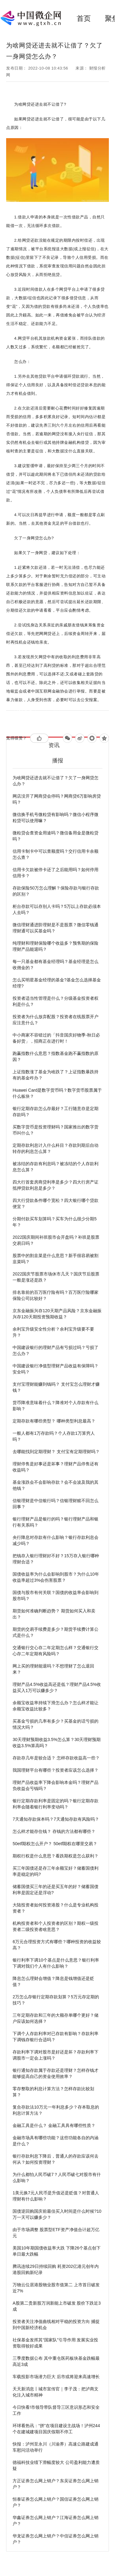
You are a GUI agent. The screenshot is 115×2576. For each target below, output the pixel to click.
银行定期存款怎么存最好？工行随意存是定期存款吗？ (55, 1111)
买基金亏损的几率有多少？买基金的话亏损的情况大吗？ (55, 1724)
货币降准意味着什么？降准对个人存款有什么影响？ (55, 1405)
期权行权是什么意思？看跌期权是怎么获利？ (55, 1855)
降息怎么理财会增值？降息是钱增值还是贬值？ (53, 1981)
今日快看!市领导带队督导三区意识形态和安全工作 (56, 2410)
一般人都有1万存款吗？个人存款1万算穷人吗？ (54, 1436)
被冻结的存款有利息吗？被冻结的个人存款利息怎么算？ (55, 1166)
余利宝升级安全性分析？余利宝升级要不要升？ (53, 1332)
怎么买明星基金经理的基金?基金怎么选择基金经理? (57, 982)
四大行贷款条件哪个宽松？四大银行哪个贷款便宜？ (55, 1203)
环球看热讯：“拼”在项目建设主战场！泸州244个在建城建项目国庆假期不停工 (56, 2428)
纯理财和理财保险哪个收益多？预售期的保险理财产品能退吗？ (55, 946)
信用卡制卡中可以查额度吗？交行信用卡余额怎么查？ (55, 854)
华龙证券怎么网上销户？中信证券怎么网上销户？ (55, 2538)
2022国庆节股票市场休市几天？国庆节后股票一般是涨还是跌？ (56, 1276)
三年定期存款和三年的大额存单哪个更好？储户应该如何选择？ (55, 2018)
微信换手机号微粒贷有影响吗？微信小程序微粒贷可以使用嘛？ (55, 817)
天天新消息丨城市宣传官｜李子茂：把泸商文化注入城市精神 (55, 2391)
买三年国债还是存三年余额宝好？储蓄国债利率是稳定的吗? (55, 1871)
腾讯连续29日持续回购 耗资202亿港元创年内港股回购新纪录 (56, 2269)
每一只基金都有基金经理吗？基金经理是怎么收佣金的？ (55, 964)
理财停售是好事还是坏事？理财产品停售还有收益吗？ (55, 1466)
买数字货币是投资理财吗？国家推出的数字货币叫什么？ (55, 1129)
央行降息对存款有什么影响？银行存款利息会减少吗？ (55, 1540)
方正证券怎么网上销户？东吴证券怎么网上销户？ (55, 2483)
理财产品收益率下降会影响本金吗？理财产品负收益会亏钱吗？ (55, 1785)
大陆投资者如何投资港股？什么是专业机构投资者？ (55, 1907)
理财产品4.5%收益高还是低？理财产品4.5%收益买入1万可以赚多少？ (57, 1687)
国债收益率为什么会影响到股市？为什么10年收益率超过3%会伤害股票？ (56, 1577)
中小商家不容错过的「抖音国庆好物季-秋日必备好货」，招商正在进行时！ (56, 1038)
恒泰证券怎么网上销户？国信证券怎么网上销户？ (55, 2502)
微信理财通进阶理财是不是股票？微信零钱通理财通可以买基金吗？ (55, 927)
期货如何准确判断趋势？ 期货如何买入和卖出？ (54, 1613)
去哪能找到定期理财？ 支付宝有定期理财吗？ (56, 1451)
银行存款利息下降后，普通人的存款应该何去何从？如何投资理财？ (55, 2159)
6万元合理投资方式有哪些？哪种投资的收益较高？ (57, 1944)
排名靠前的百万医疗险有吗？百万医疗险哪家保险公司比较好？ (55, 1295)
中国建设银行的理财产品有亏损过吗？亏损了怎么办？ (55, 1350)
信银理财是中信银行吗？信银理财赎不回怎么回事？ (55, 1503)
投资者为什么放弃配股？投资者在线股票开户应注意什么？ (55, 1019)
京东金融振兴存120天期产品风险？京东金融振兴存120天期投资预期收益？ (57, 1313)
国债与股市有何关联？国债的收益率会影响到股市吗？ (55, 1595)
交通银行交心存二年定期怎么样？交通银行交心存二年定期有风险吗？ (55, 1650)
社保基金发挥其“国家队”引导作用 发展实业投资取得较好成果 (55, 2342)
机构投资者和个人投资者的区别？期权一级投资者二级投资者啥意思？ (55, 1926)
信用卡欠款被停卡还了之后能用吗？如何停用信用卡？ (55, 872)
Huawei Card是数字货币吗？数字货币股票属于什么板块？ (57, 1093)
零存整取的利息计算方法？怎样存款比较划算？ (53, 2091)
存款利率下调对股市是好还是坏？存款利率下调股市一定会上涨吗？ (55, 2054)
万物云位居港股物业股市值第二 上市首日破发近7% (56, 2287)
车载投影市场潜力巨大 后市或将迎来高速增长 (56, 2376)
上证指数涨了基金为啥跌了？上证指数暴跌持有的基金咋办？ (55, 1074)
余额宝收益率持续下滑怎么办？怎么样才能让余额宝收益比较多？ (55, 1705)
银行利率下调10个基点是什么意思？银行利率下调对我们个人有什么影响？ (56, 1963)
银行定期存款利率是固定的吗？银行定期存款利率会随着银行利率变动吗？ (55, 1803)
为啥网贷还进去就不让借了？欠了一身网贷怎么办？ (55, 780)
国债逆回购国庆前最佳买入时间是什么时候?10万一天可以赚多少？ (57, 2214)
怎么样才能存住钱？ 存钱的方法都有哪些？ (54, 1831)
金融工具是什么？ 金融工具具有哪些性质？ (54, 2125)
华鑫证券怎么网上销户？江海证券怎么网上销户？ (55, 2520)
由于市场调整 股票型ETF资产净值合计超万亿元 (56, 2232)
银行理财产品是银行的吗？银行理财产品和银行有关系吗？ (55, 1522)
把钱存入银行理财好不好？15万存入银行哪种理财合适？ (56, 1558)
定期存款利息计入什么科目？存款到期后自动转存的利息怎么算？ (55, 1148)
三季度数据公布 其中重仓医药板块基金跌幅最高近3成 (56, 2361)
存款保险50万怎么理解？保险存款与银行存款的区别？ (56, 891)
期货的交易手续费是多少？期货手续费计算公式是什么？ (55, 1632)
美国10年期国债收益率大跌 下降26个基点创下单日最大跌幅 (57, 2251)
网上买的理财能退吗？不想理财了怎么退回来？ (53, 1669)
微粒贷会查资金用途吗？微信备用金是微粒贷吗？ (55, 835)
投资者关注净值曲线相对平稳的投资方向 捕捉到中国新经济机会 (56, 2324)
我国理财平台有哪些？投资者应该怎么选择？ (55, 1770)
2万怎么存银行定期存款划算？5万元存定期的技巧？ (56, 1999)
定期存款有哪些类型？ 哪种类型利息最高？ (54, 1420)
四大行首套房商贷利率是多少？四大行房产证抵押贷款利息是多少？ (55, 1185)
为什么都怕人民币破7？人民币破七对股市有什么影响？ (57, 2177)
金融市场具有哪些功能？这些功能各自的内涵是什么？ (55, 2140)
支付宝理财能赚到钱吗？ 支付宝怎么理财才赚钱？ (56, 1387)
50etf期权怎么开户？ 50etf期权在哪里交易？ (55, 1843)
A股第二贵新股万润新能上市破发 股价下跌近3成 (57, 2306)
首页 (84, 18)
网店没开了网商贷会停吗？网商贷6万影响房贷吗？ (57, 799)
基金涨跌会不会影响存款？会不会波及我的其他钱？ (55, 1485)
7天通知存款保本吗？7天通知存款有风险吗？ (56, 1819)
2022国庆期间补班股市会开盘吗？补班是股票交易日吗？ (56, 1240)
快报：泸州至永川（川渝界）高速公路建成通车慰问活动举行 (55, 2447)
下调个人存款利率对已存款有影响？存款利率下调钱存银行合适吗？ (55, 2036)
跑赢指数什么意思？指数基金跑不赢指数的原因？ (55, 1056)
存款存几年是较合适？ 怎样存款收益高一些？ (56, 1757)
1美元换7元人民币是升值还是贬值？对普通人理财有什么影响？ (56, 2195)
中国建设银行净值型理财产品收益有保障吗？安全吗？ (55, 1368)
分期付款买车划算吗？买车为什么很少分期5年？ (55, 1221)
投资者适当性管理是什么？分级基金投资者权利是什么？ (55, 1001)
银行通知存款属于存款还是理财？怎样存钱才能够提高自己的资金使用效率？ (55, 2073)
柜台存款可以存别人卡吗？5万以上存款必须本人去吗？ (57, 909)
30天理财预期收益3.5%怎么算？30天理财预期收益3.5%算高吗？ (57, 1742)
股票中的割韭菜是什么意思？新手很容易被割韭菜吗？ (55, 1258)
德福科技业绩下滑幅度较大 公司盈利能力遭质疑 (56, 2465)
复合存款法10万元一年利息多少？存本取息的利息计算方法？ (56, 2110)
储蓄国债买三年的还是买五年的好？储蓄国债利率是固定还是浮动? (55, 1889)
